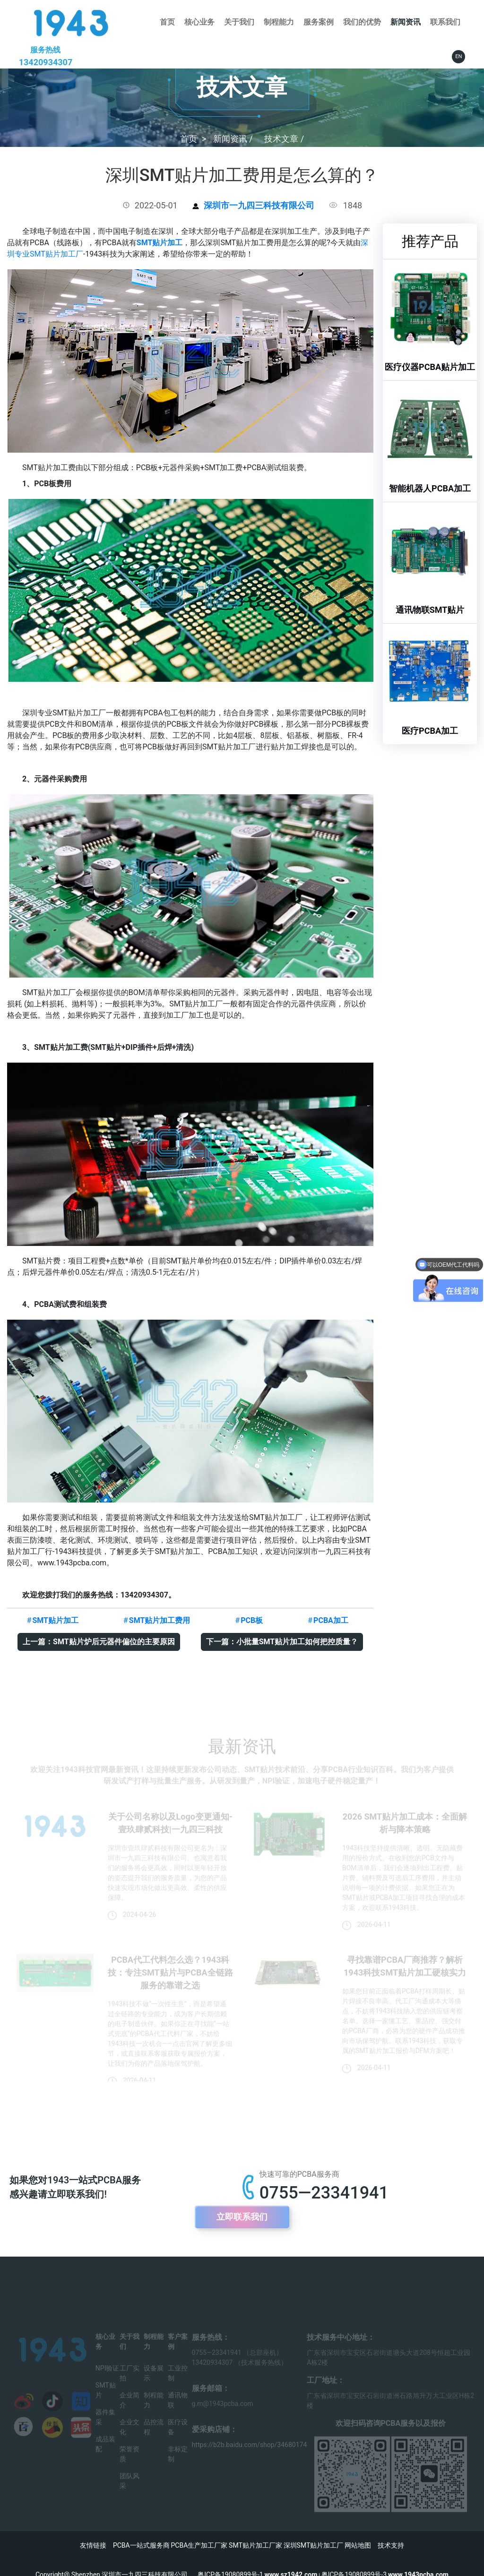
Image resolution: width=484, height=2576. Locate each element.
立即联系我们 (242, 2217)
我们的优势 (362, 21)
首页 (167, 21)
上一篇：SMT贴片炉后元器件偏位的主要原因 (99, 1641)
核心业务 (199, 21)
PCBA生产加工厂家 (199, 2545)
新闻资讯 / (234, 139)
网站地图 (358, 2545)
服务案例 (318, 21)
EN (458, 56)
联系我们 (445, 21)
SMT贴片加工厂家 (255, 2545)
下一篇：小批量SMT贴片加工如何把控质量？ (282, 1641)
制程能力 (279, 21)
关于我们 (239, 21)
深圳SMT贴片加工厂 (314, 2545)
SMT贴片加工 (160, 242)
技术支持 (391, 2545)
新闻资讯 (405, 21)
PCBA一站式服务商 (141, 2545)
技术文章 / (284, 139)
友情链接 (93, 2545)
